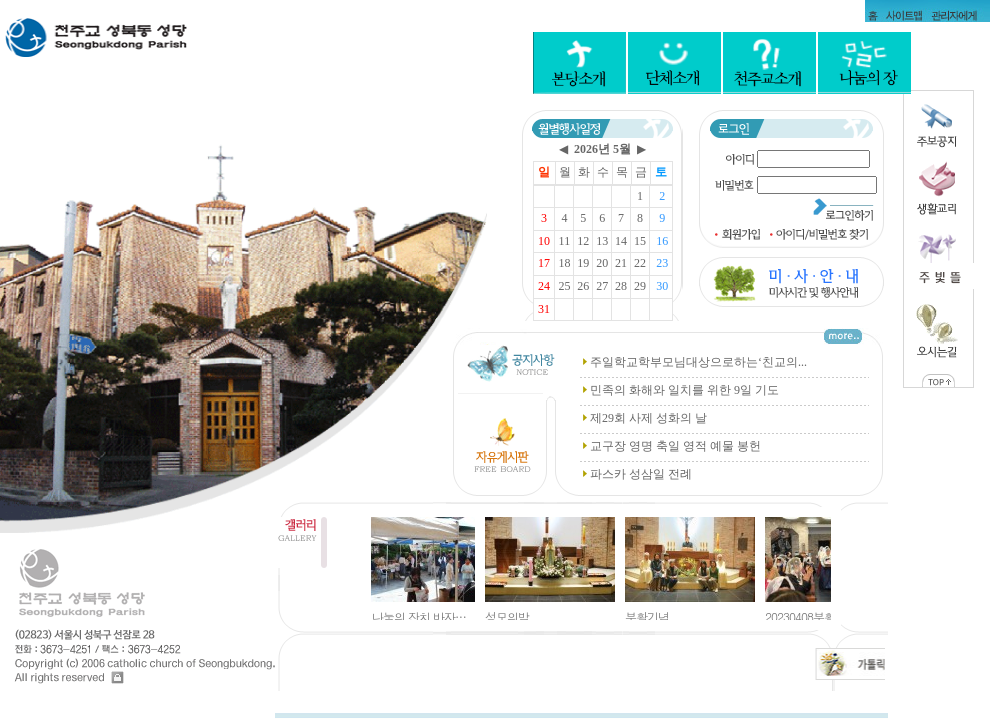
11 (565, 241)
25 (564, 286)
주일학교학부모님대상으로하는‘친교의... (698, 362)
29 (640, 286)
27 (602, 286)
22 (640, 263)
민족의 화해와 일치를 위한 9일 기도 (684, 390)
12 (583, 241)
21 (621, 263)
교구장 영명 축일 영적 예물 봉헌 (675, 446)
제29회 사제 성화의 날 (648, 418)
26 (583, 286)
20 (602, 263)
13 (602, 241)
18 (564, 263)
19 (583, 263)
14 (621, 241)
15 (640, 241)
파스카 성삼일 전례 (641, 474)
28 (621, 286)
